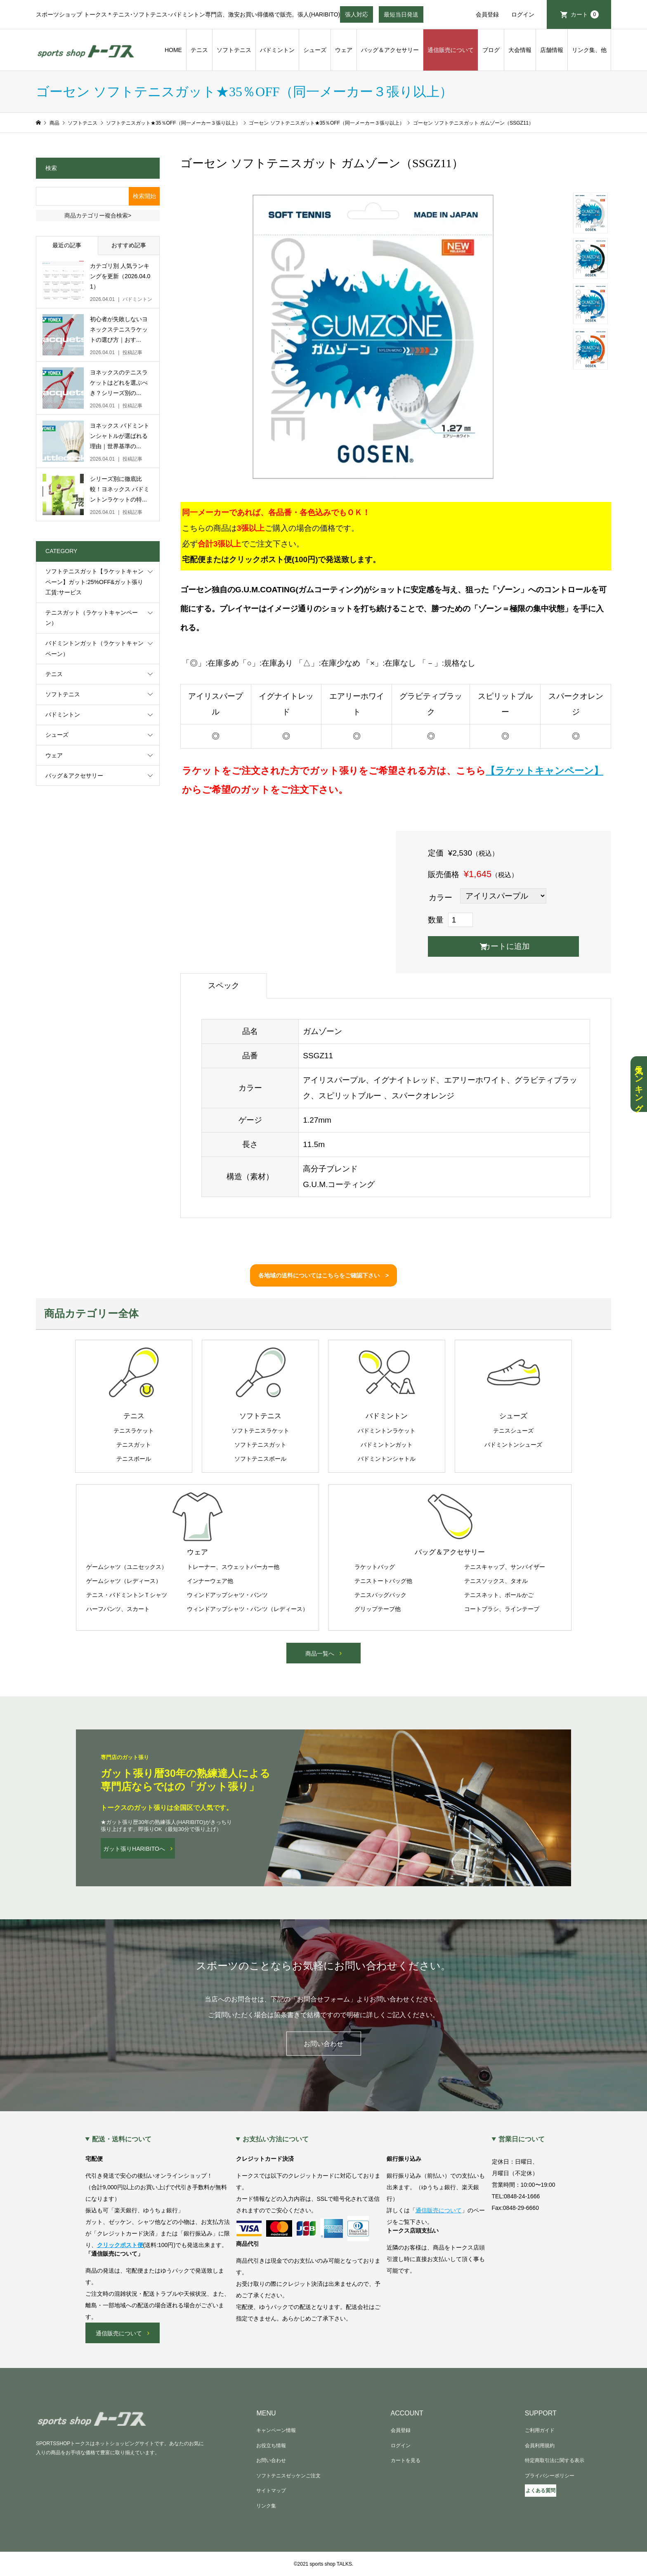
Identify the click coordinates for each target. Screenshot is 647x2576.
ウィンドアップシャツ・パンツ (227, 1595)
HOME (173, 50)
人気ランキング (638, 1084)
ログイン (522, 14)
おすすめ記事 (128, 245)
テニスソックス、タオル (496, 1581)
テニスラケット (133, 1430)
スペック (223, 985)
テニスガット (133, 1445)
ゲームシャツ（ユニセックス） (126, 1567)
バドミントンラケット (387, 1430)
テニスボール (133, 1459)
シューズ (314, 50)
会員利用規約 (540, 2445)
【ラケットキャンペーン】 (544, 770)
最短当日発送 (401, 17)
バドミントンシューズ (513, 1445)
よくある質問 (540, 2490)
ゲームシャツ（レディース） (123, 1581)
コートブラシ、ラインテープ (501, 1609)
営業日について (521, 2139)
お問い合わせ (323, 2043)
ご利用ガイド (540, 2430)
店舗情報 (551, 50)
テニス (199, 50)
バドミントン (277, 50)
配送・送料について (121, 2139)
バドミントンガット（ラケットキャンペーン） (94, 648)
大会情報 (519, 50)
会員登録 (487, 14)
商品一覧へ (319, 1653)
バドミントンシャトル (387, 1459)
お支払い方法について (276, 2139)
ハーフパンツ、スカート (118, 1609)
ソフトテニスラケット (260, 1430)
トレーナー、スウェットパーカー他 (233, 1567)
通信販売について (450, 50)
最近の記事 (66, 245)
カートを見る (405, 2460)
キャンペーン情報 (276, 2430)
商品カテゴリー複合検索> (97, 215)
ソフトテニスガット (260, 1445)
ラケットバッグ (374, 1567)
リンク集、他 (589, 50)
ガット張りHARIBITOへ (134, 1848)
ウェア (343, 50)
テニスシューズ (513, 1430)
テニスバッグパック (380, 1595)
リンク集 (266, 2506)
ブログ (491, 50)
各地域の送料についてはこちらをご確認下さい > (323, 1275)
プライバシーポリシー (549, 2476)
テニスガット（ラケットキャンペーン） (91, 617)
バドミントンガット (387, 1445)
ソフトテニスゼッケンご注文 (288, 2476)
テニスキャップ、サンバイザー (504, 1567)
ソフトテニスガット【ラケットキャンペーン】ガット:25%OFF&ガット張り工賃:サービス (94, 581)
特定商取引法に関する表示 (554, 2460)
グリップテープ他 (377, 1609)
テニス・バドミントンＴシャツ (126, 1595)
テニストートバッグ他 (383, 1581)
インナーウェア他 (210, 1581)
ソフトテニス (234, 50)
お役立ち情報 (271, 2445)
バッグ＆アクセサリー (390, 50)
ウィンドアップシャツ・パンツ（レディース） (247, 1609)
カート (585, 14)
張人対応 (356, 17)
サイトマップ (271, 2490)
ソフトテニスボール (260, 1459)
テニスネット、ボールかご (499, 1595)
